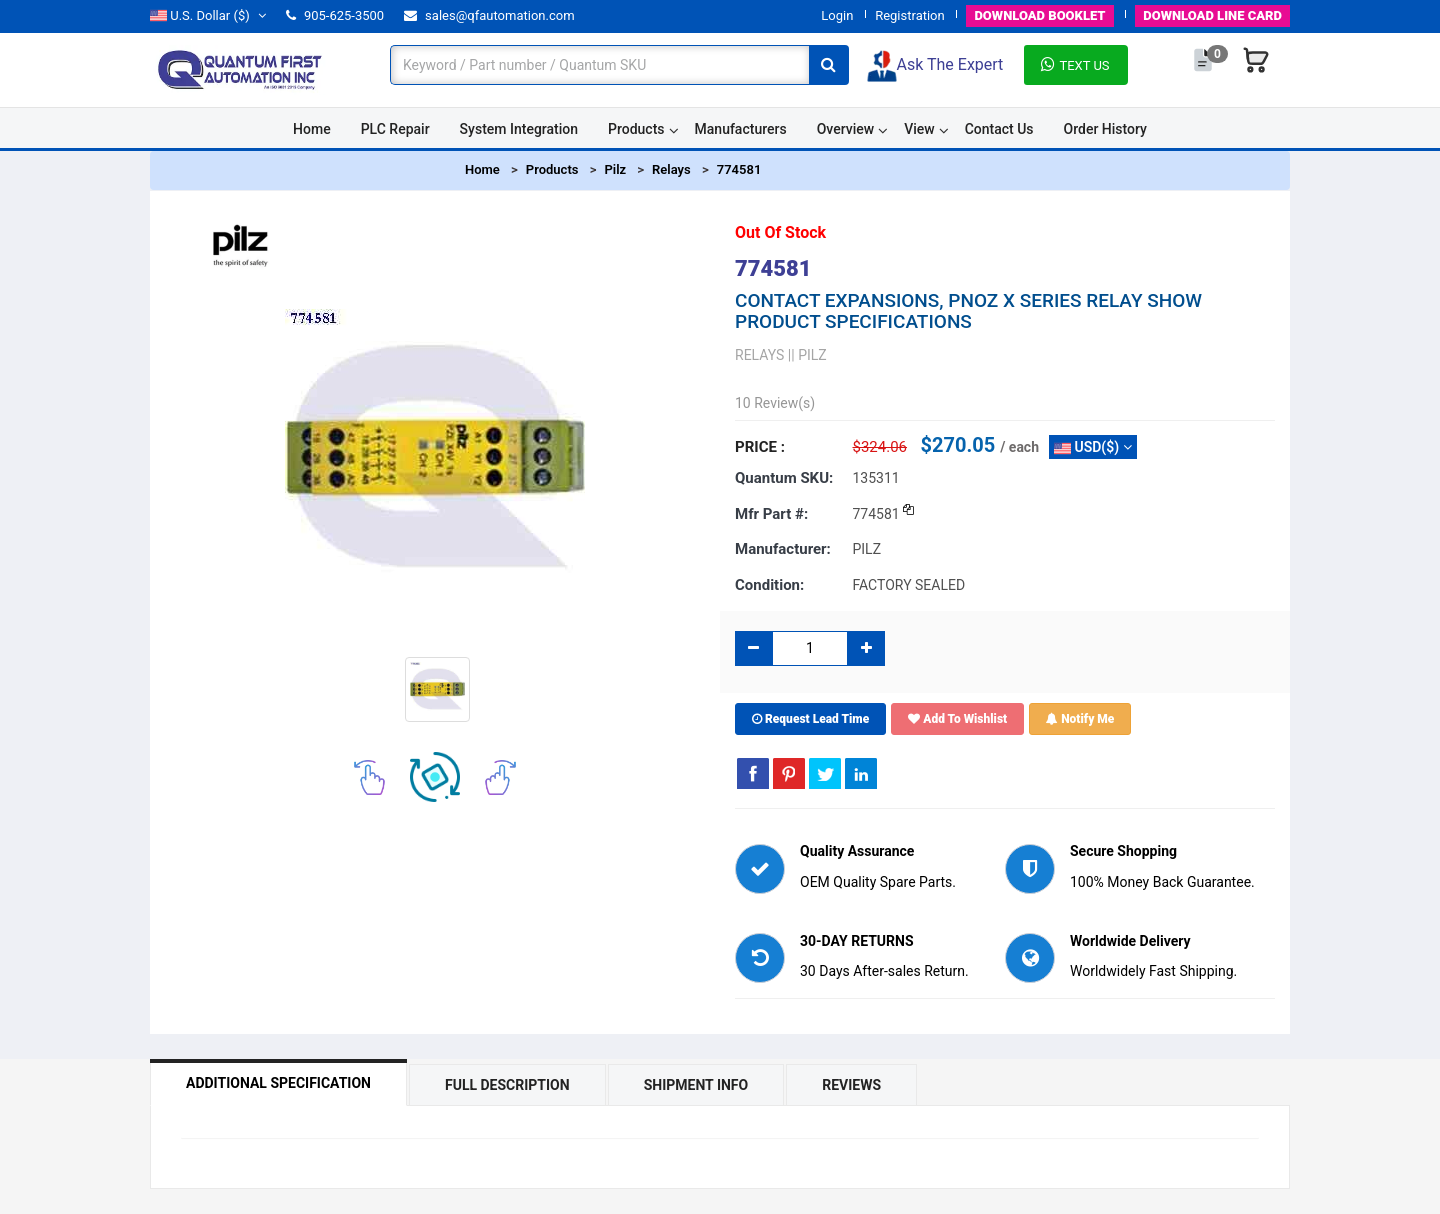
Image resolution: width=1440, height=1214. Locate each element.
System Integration (519, 129)
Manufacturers (741, 129)
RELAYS (759, 355)
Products (636, 129)
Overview (845, 129)
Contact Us (999, 129)
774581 (739, 169)
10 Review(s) (775, 403)
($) (208, 15)
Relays (671, 169)
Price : (760, 447)
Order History (1105, 129)
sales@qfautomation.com (489, 15)
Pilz (615, 169)
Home (312, 129)
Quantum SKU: (784, 478)
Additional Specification (278, 1083)
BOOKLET (1039, 15)
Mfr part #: (771, 514)
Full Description (507, 1085)
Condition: (769, 585)
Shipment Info (696, 1085)
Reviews (851, 1085)
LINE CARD (1212, 15)
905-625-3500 (335, 15)
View (919, 129)
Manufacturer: (783, 549)
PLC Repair (395, 129)
